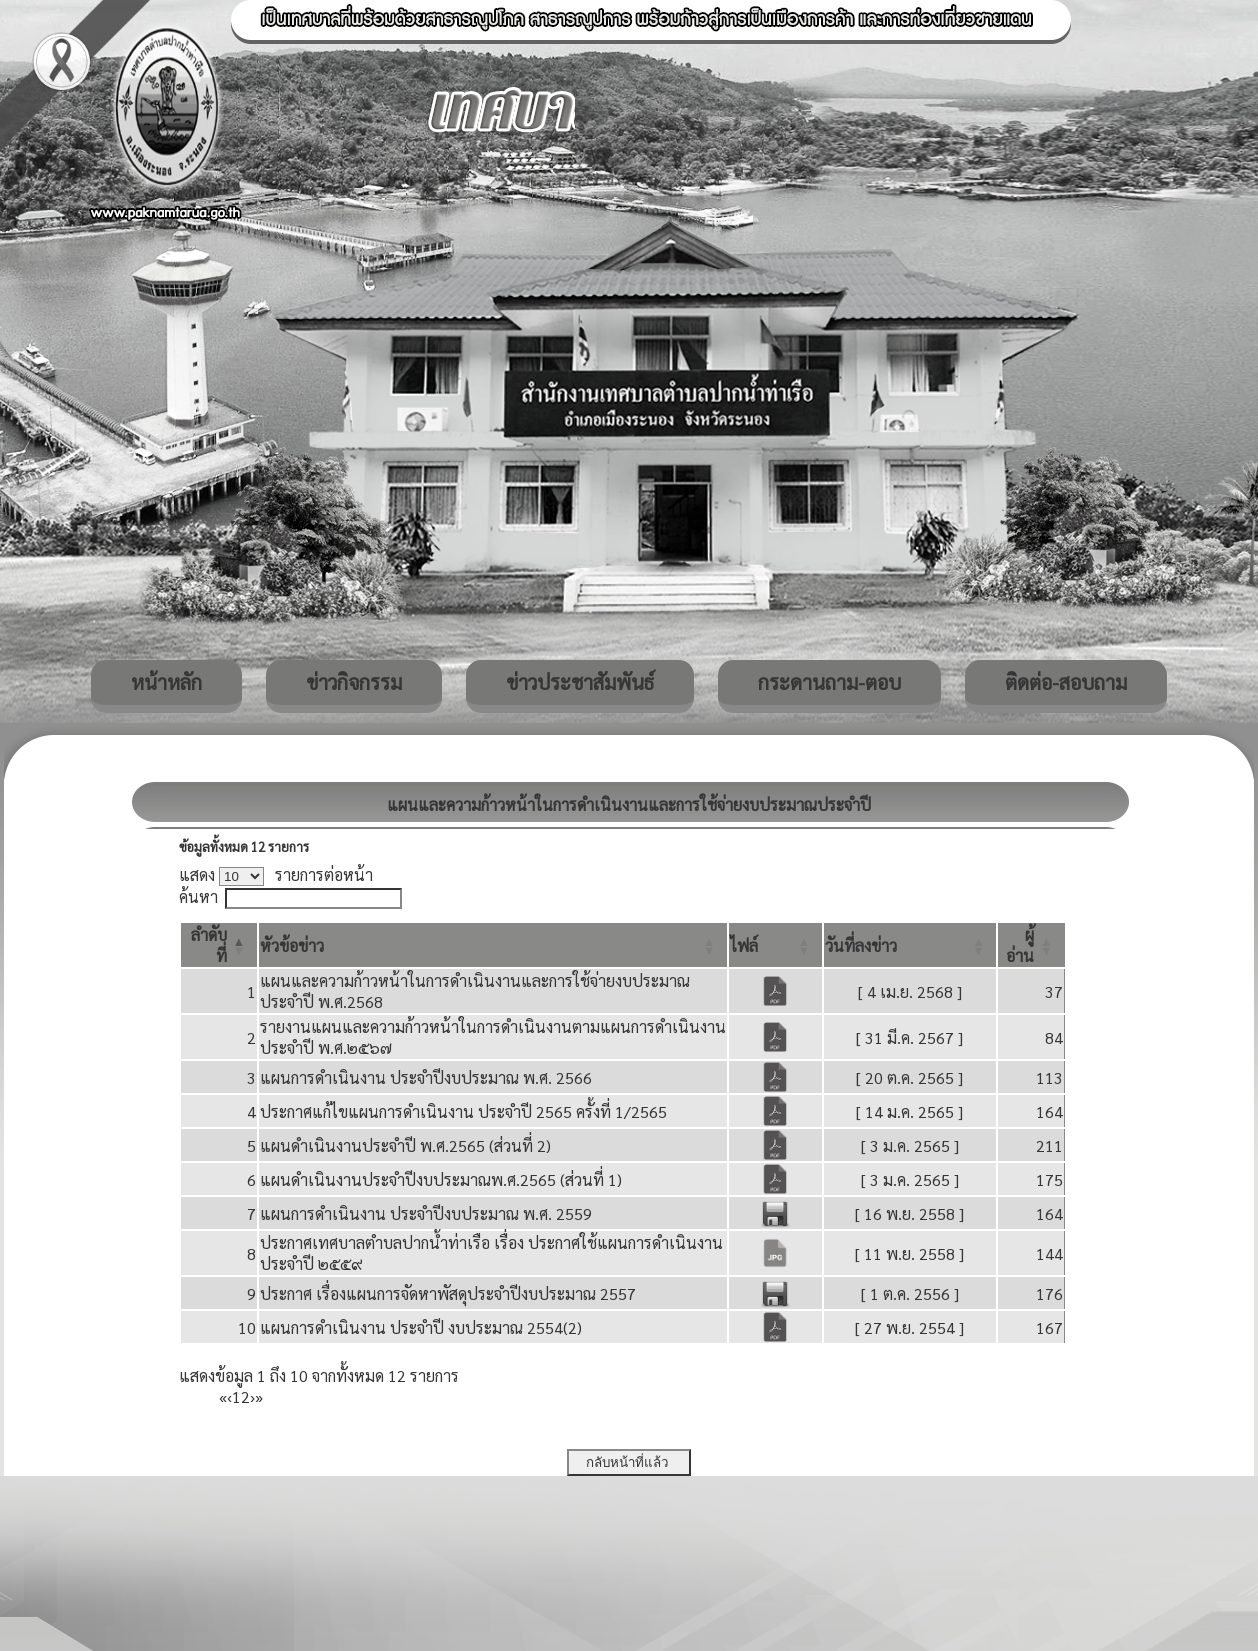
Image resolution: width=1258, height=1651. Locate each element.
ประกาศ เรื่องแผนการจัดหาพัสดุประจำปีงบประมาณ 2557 (448, 1293)
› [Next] (252, 1396)
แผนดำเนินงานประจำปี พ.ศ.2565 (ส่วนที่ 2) (405, 1145)
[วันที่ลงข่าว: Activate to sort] (910, 945)
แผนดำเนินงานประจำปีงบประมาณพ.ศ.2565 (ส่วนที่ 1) (441, 1179)
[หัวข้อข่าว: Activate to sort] (493, 945)
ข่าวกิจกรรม (354, 682)
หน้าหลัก (166, 682)
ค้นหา (198, 896)
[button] (292, 945)
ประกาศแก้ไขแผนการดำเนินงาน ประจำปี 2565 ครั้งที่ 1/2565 (463, 1111)
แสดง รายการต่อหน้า (276, 874)
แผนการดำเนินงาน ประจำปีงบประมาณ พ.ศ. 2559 (426, 1213)
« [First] (223, 1396)
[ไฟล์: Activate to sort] (775, 945)
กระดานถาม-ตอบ (829, 682)
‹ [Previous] (229, 1396)
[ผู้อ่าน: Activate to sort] (1031, 945)
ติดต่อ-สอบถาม (1066, 682)
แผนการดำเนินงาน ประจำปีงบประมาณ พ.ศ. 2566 (426, 1077)
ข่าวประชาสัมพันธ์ (580, 682)
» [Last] (259, 1396)
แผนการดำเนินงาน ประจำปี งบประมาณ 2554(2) (421, 1327)
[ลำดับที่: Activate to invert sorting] (219, 945)
